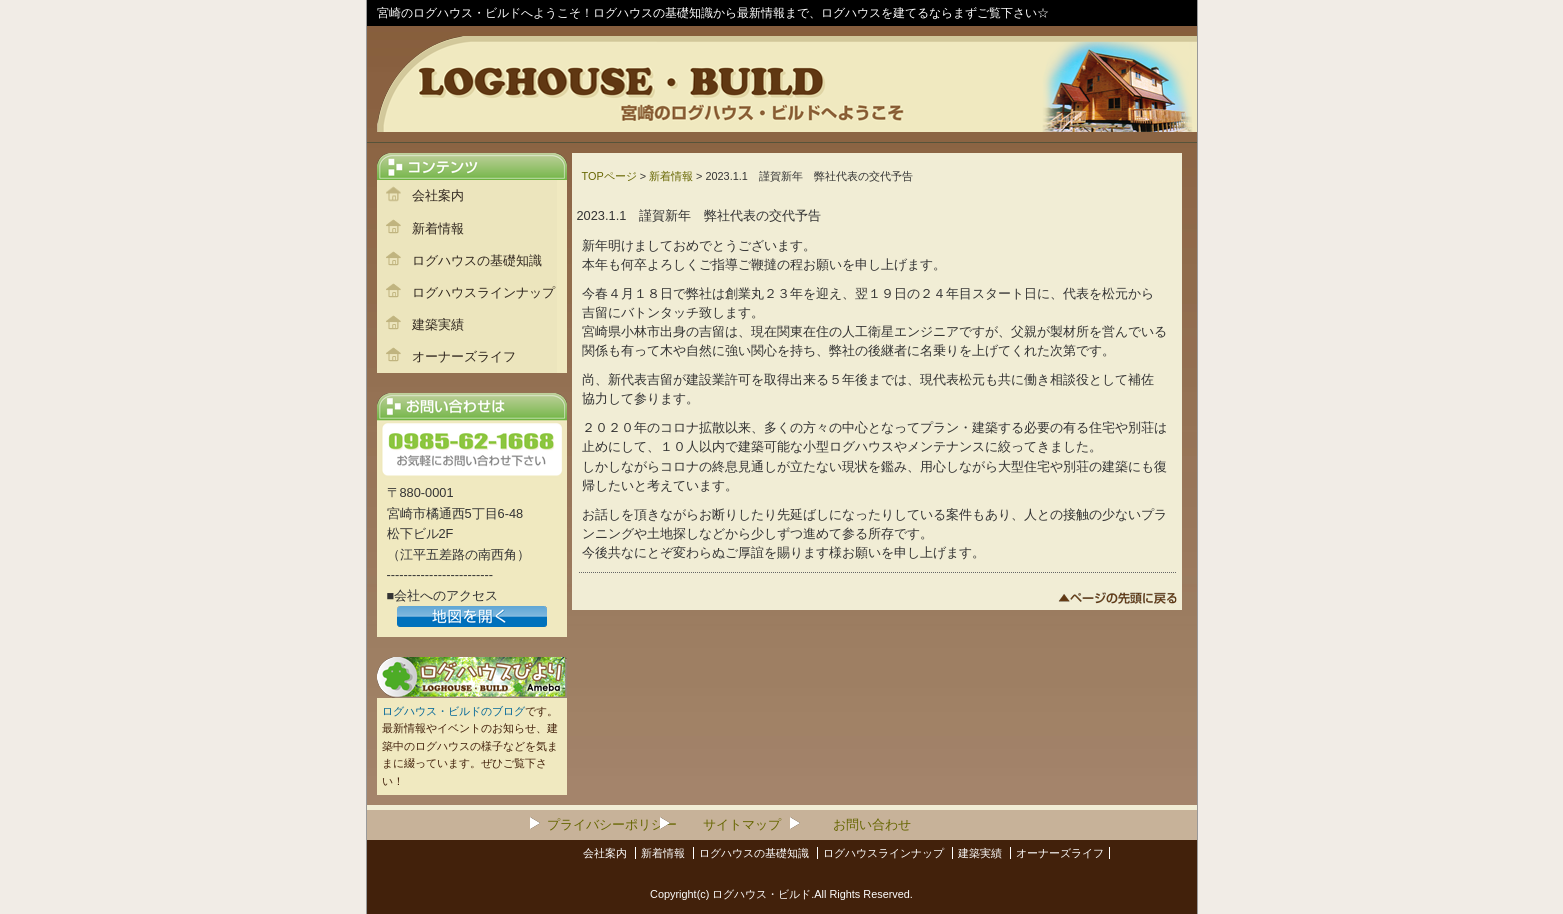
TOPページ (609, 176)
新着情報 (438, 228)
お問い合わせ (872, 824)
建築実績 (438, 324)
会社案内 (438, 195)
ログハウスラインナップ (483, 292)
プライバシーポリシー (612, 824)
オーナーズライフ (464, 356)
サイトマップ (742, 824)
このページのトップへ (1117, 601)
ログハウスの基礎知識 (477, 260)
